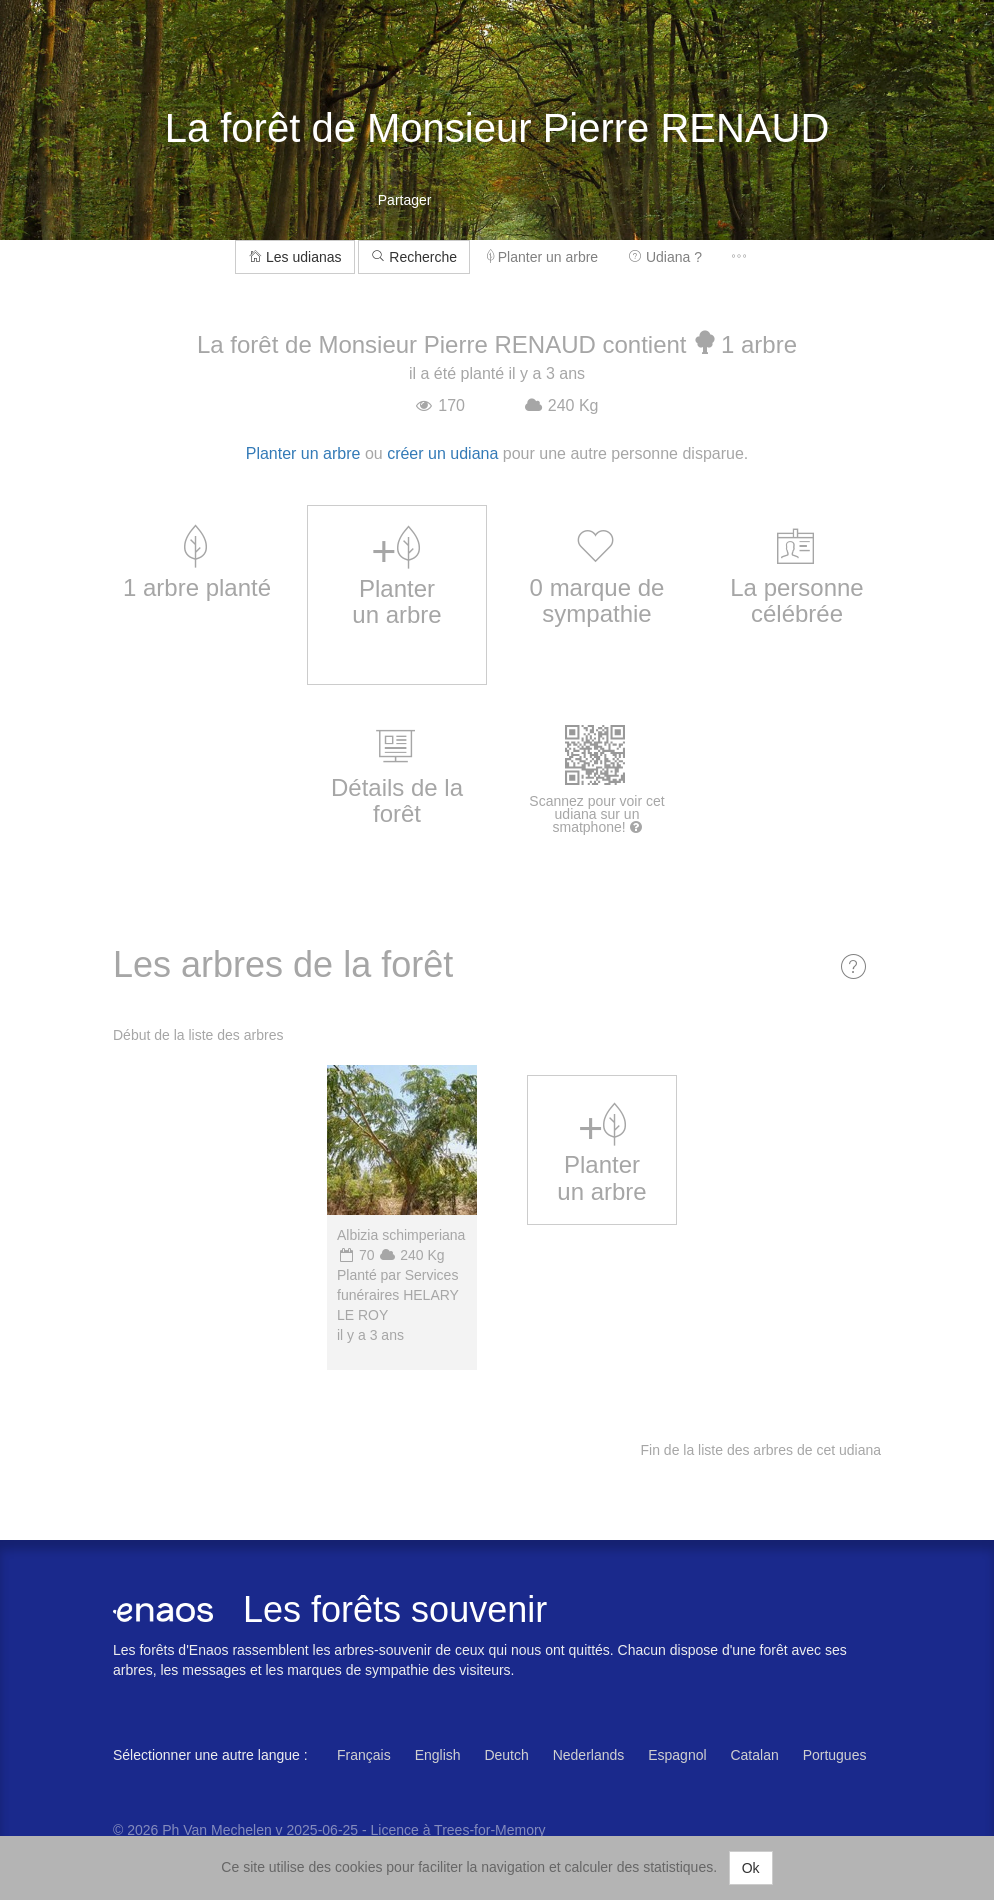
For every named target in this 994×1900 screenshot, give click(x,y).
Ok (751, 1868)
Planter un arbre (542, 257)
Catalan (754, 1755)
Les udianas (294, 257)
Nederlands (589, 1755)
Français (364, 1755)
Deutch (506, 1755)
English (438, 1755)
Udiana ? (665, 257)
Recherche (414, 257)
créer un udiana (442, 453)
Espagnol (677, 1755)
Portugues (835, 1755)
